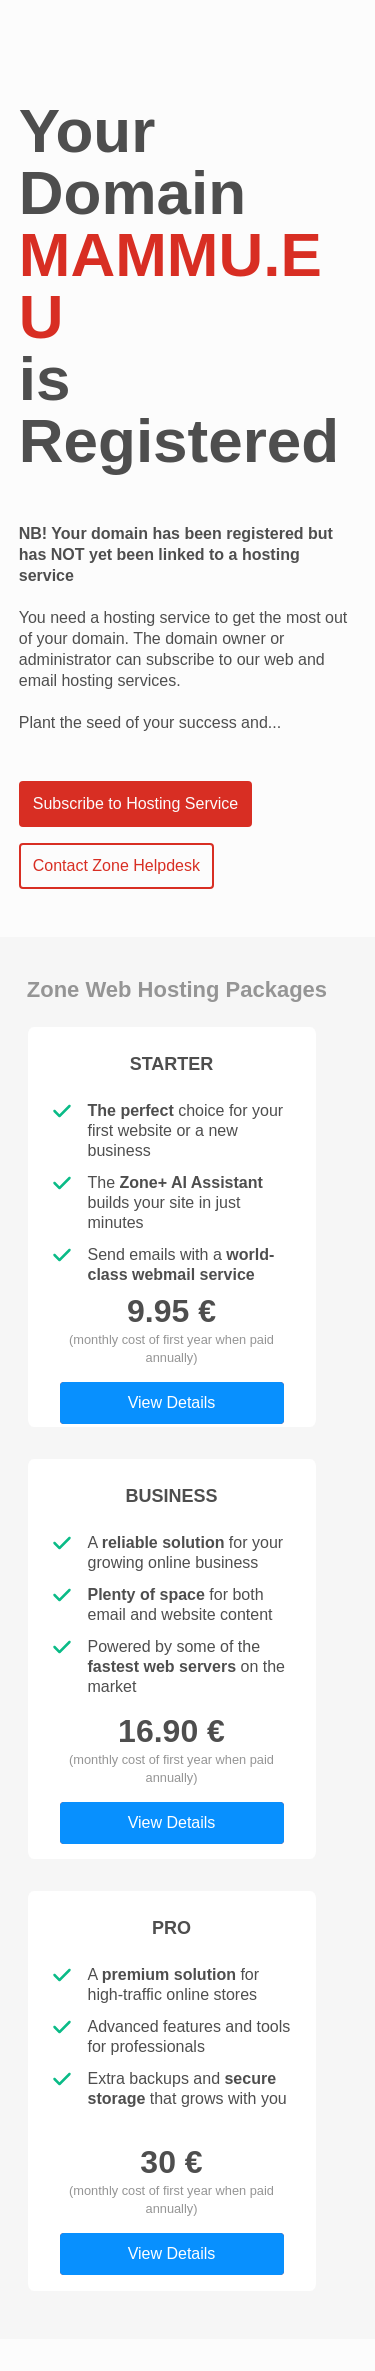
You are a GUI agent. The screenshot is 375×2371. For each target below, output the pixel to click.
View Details (172, 1402)
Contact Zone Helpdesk (116, 865)
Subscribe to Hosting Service (135, 803)
